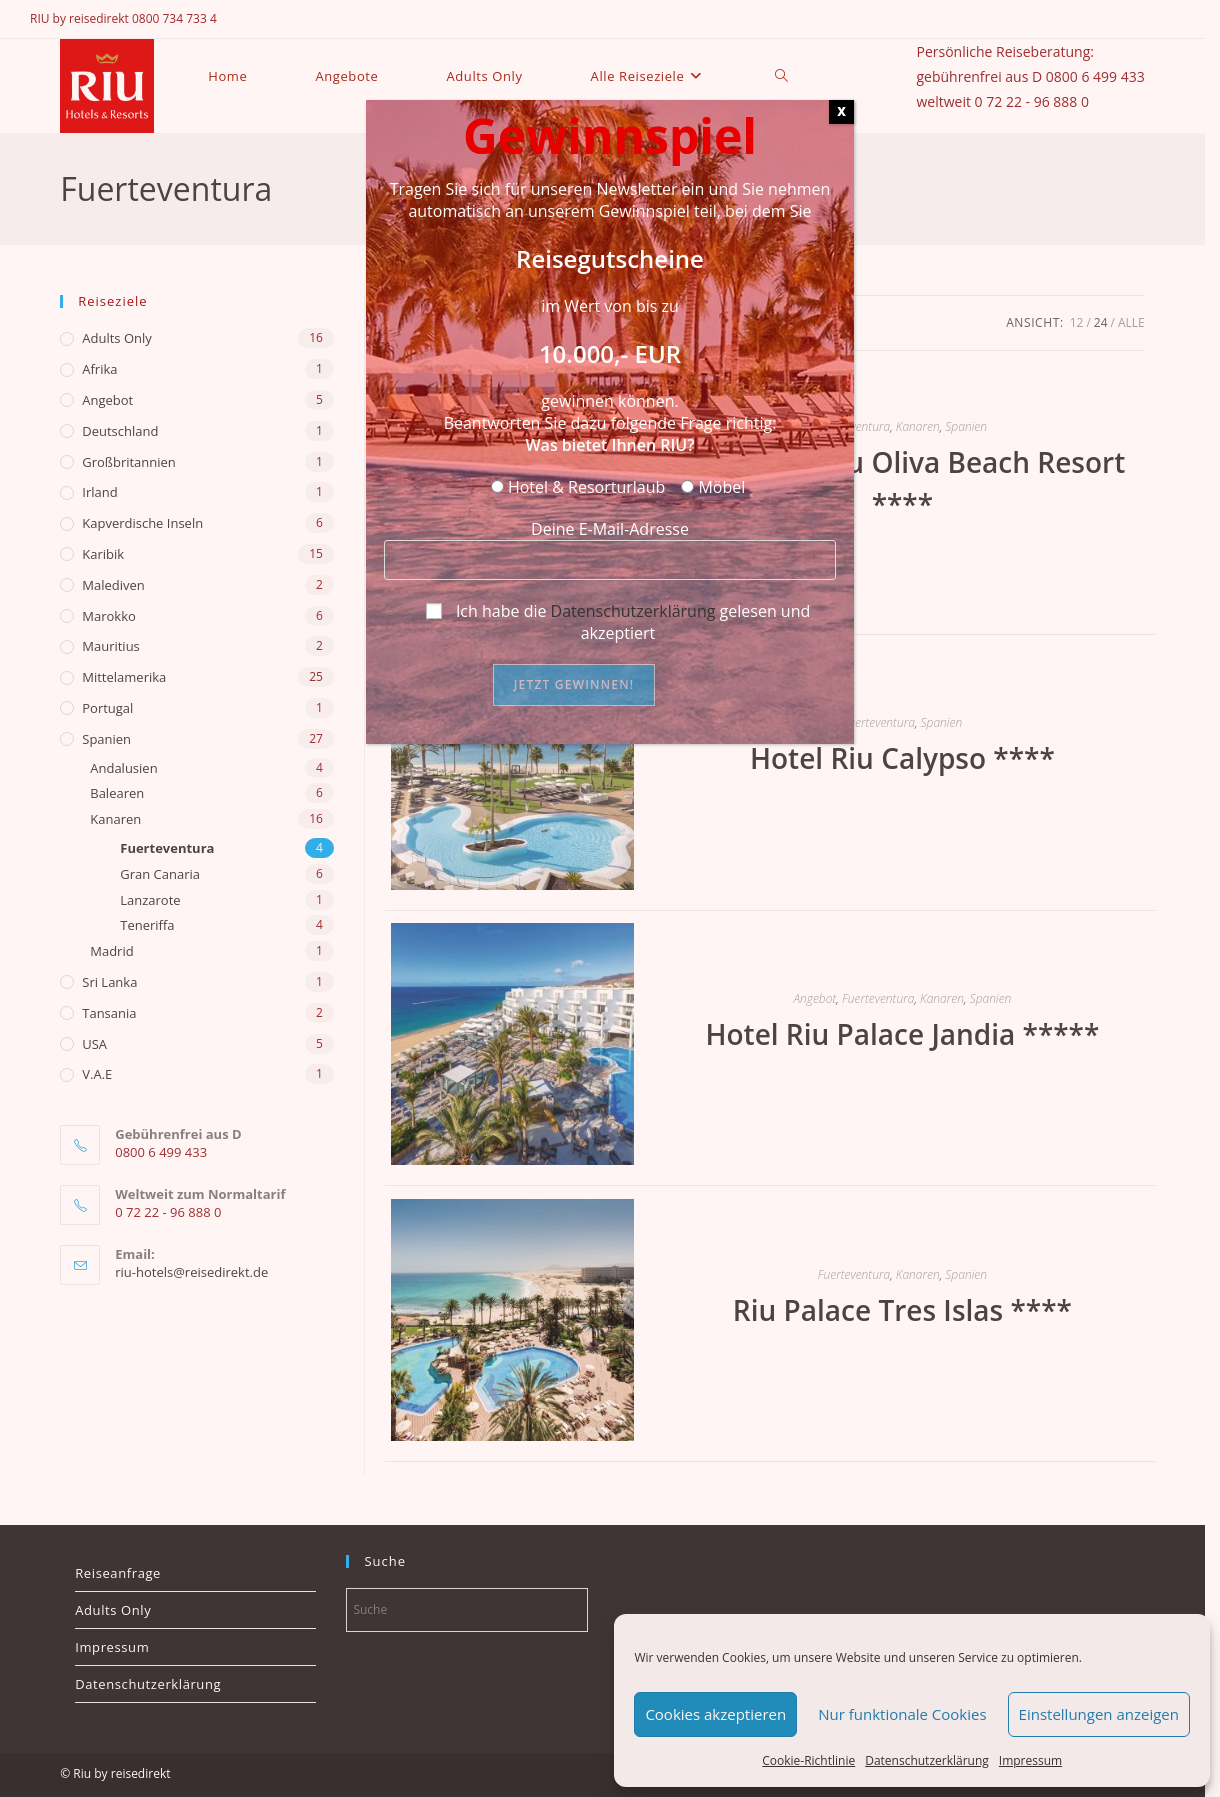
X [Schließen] (841, 111)
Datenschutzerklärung (633, 611)
